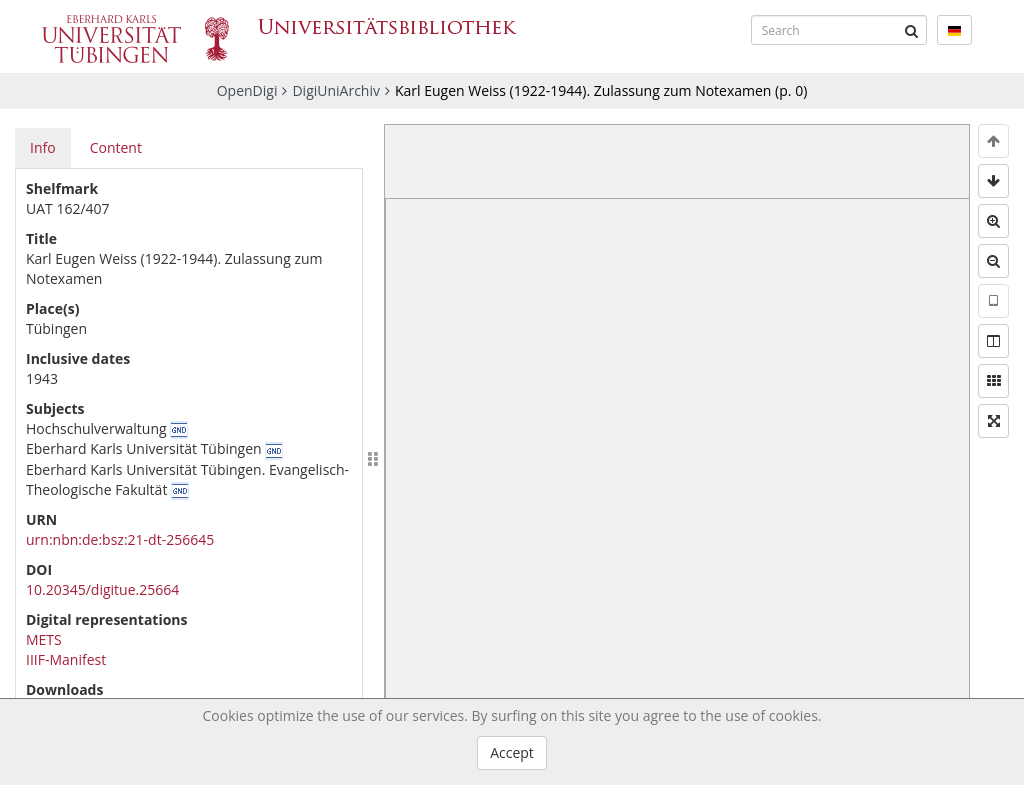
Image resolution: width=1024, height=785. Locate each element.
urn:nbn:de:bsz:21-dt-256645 (120, 539)
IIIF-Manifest (66, 659)
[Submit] (912, 30)
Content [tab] (116, 147)
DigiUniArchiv (336, 90)
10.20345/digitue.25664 (102, 589)
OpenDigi (247, 90)
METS (44, 639)
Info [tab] (43, 147)
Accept (512, 752)
